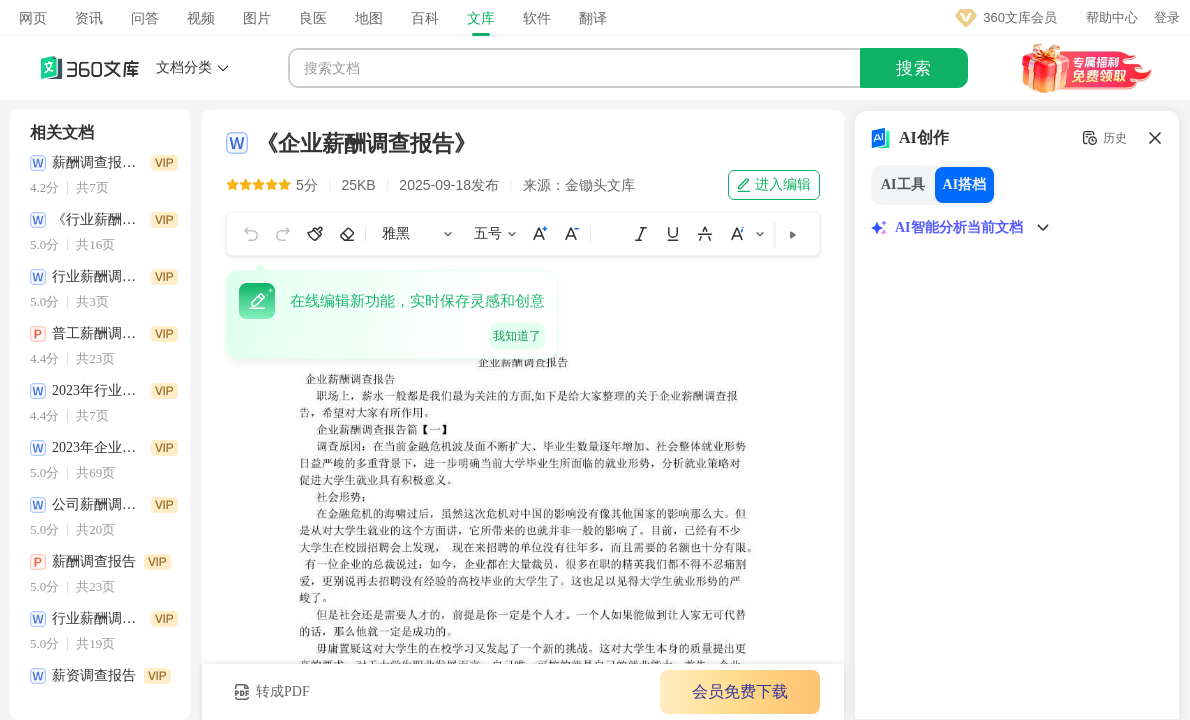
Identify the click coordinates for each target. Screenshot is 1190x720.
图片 (257, 18)
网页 (33, 18)
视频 (201, 18)
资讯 (89, 18)
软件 (537, 18)
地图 (369, 18)
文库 (481, 18)
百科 (425, 18)
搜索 (914, 68)
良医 (313, 18)
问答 (145, 18)
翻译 (593, 18)
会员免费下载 (740, 691)
